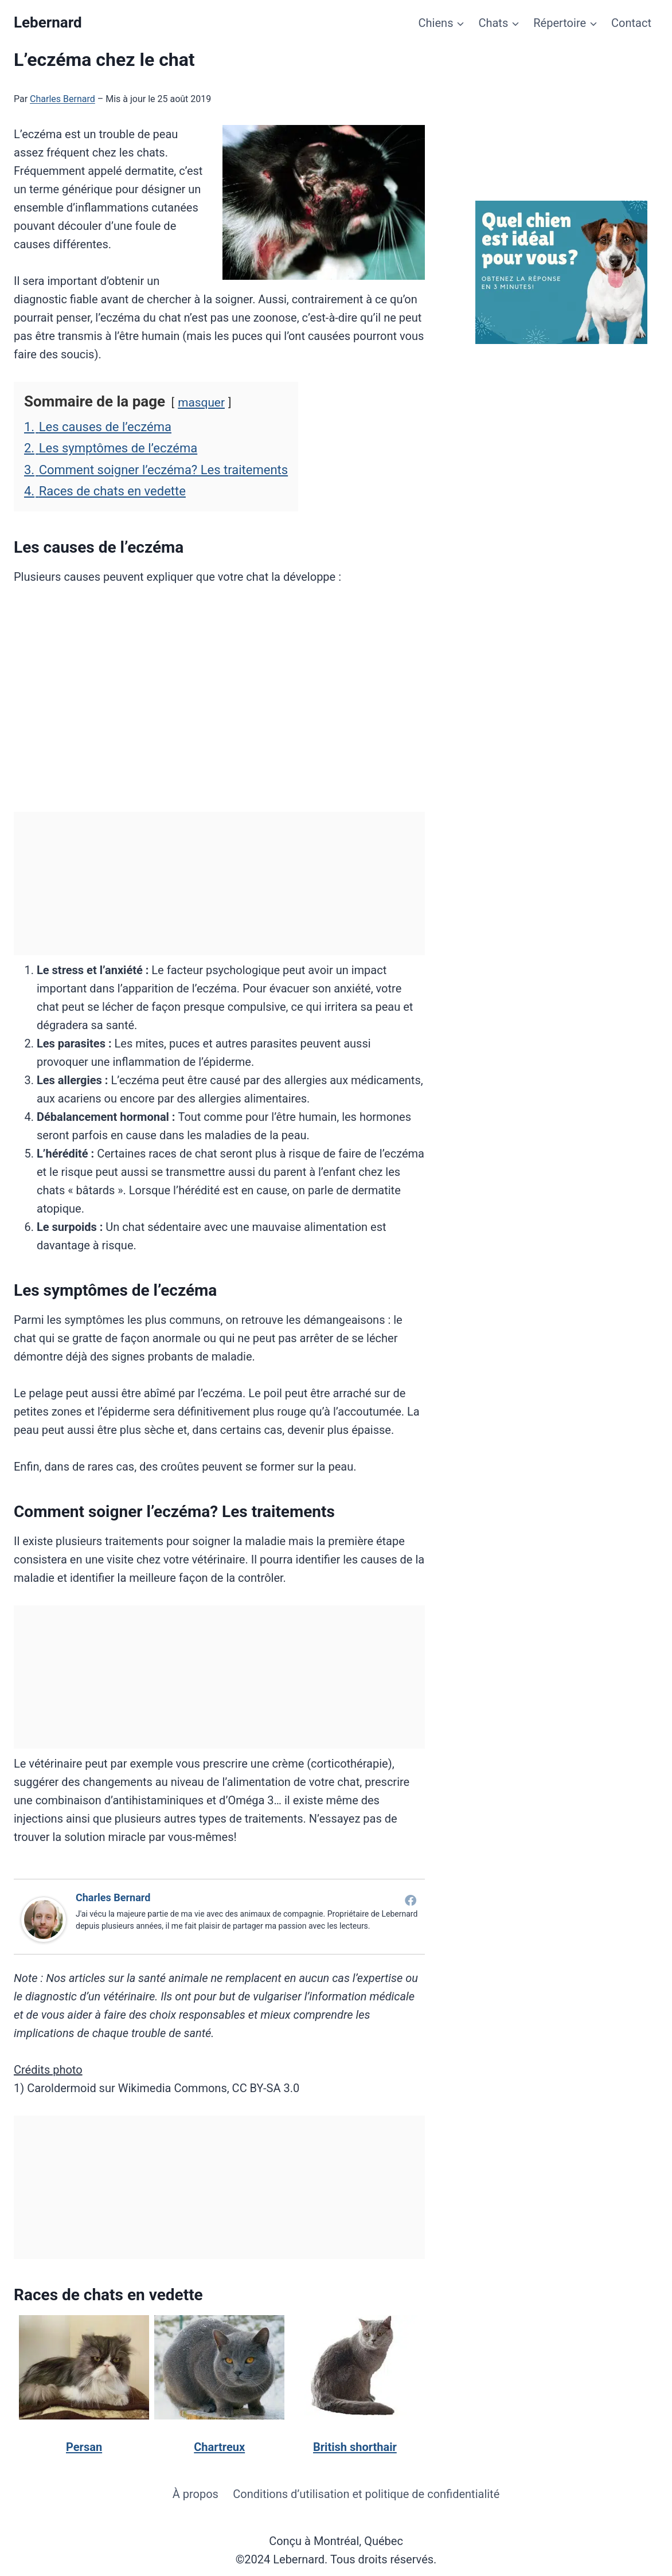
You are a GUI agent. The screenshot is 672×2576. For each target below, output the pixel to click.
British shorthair (355, 2447)
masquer (201, 402)
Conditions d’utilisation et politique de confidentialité (366, 2494)
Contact (631, 23)
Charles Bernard (62, 98)
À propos (195, 2494)
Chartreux (219, 2447)
